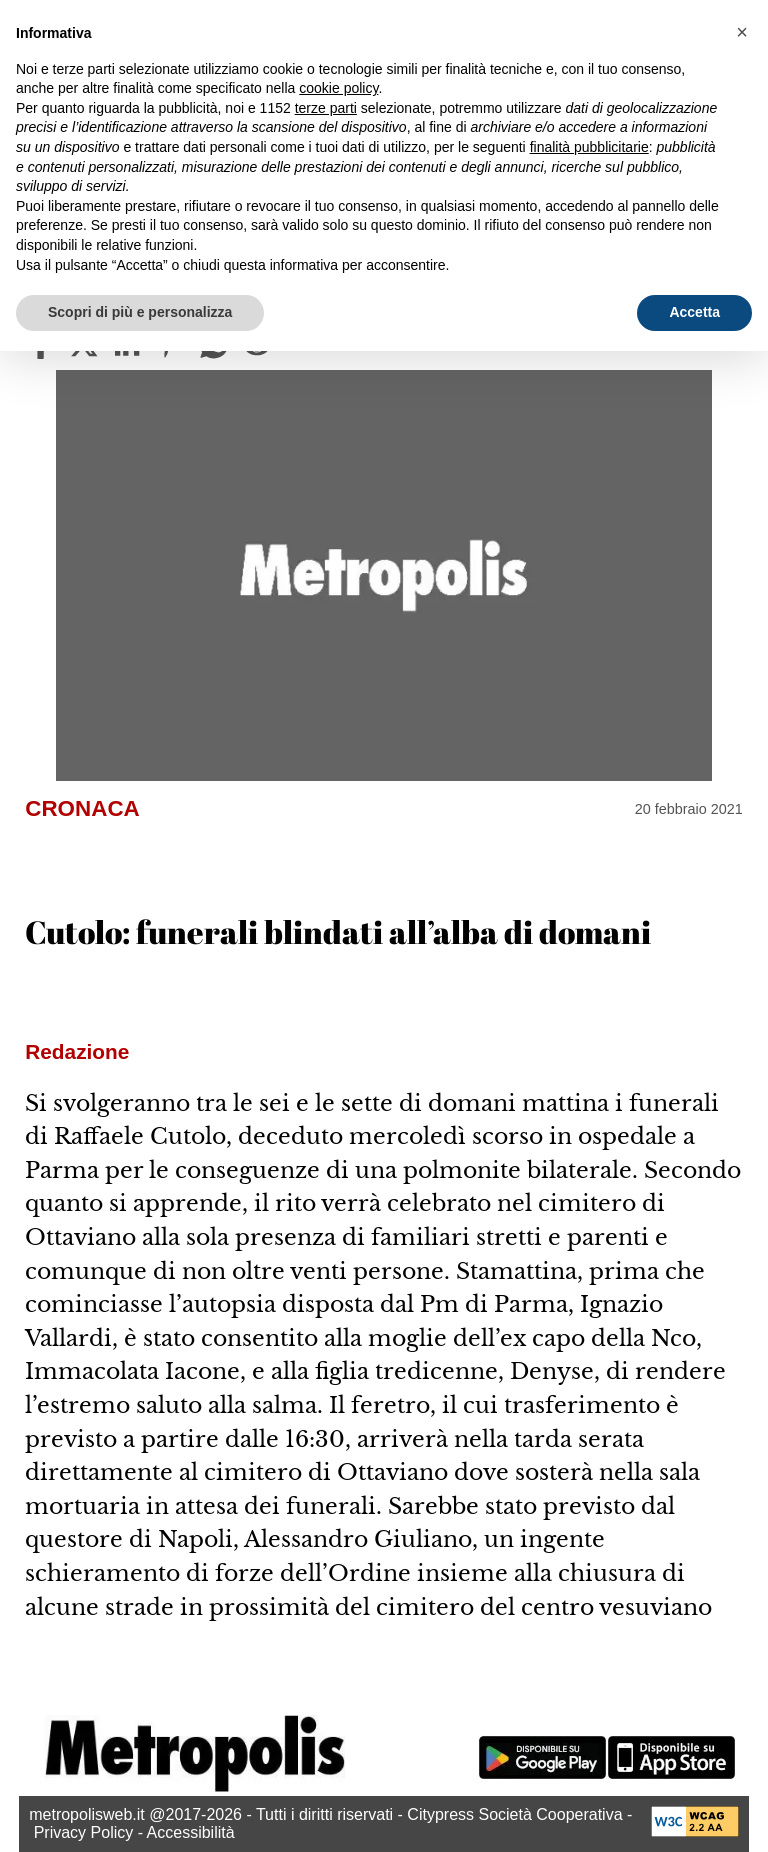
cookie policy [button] (338, 88)
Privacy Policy (84, 1832)
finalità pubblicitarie (589, 147)
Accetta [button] (694, 312)
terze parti (326, 108)
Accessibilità (191, 1832)
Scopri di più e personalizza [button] (140, 312)
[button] (742, 32)
